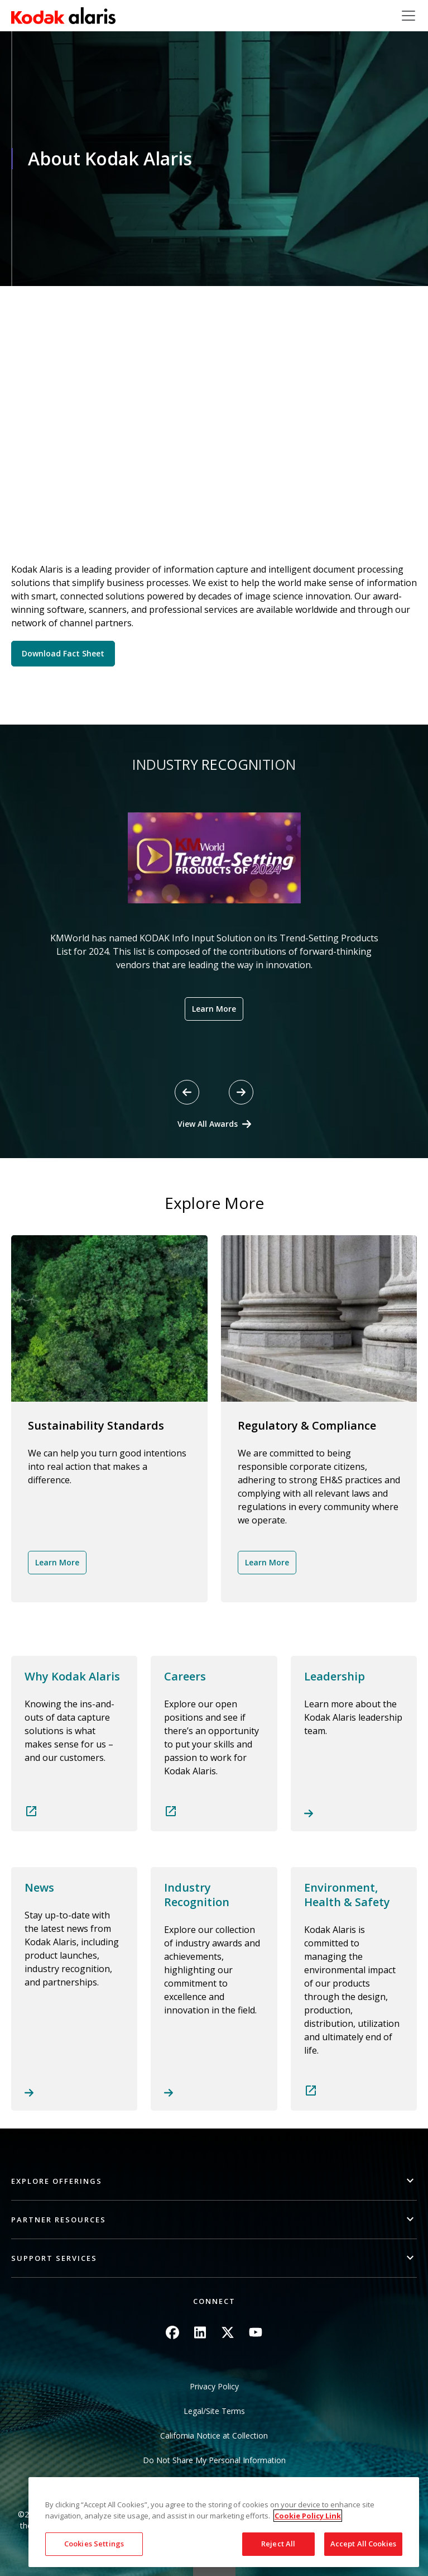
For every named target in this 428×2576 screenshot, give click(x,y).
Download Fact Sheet (63, 653)
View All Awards (207, 1123)
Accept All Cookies (363, 2544)
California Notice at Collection (214, 2435)
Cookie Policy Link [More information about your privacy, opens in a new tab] (308, 2516)
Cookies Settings (94, 2544)
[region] (223, 2522)
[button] (214, 2181)
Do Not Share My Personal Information (214, 2460)
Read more (74, 1743)
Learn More (214, 1008)
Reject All (278, 2544)
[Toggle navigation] (408, 15)
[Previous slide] (187, 1092)
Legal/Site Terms (214, 2411)
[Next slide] (241, 1092)
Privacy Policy (214, 2386)
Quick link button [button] (214, 2568)
